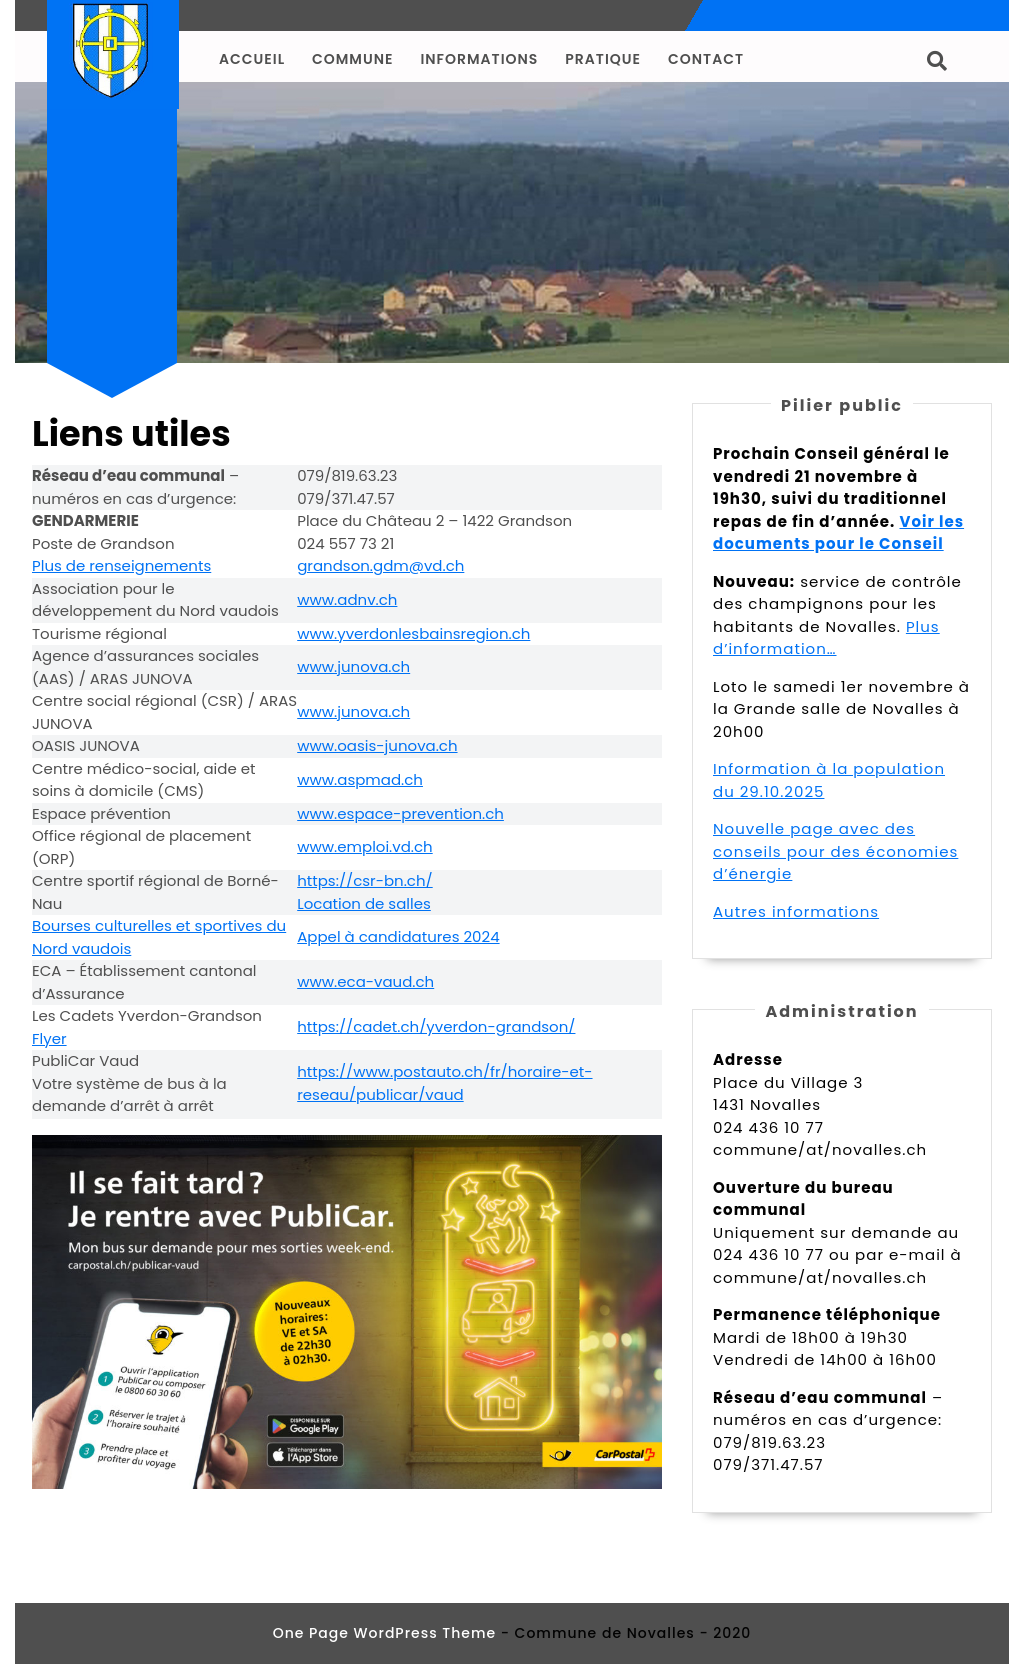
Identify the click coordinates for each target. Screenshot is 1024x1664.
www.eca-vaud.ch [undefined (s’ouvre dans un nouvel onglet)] (365, 981)
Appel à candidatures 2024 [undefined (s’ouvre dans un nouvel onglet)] (398, 936)
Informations (479, 59)
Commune (352, 59)
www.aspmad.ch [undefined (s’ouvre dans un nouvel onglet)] (360, 779)
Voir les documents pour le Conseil (838, 533)
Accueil (252, 59)
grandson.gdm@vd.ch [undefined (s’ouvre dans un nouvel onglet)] (380, 565)
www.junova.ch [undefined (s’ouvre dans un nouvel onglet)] (353, 666)
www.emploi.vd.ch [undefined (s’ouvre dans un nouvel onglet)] (364, 846)
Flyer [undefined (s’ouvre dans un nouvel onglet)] (49, 1038)
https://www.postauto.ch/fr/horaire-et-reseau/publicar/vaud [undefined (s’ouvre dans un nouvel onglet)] (444, 1083)
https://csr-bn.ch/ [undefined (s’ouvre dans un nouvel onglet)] (365, 880)
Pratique (603, 59)
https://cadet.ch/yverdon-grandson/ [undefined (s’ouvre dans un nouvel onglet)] (436, 1026)
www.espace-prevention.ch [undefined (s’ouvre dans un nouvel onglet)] (400, 813)
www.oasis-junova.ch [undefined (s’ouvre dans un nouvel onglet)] (377, 745)
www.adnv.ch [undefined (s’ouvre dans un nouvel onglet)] (347, 599)
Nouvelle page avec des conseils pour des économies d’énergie (835, 851)
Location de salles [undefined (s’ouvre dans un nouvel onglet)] (364, 903)
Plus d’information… (826, 638)
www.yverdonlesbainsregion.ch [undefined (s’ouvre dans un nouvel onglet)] (413, 633)
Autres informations (796, 911)
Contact (706, 59)
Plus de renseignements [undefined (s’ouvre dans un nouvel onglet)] (121, 565)
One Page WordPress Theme (384, 1633)
